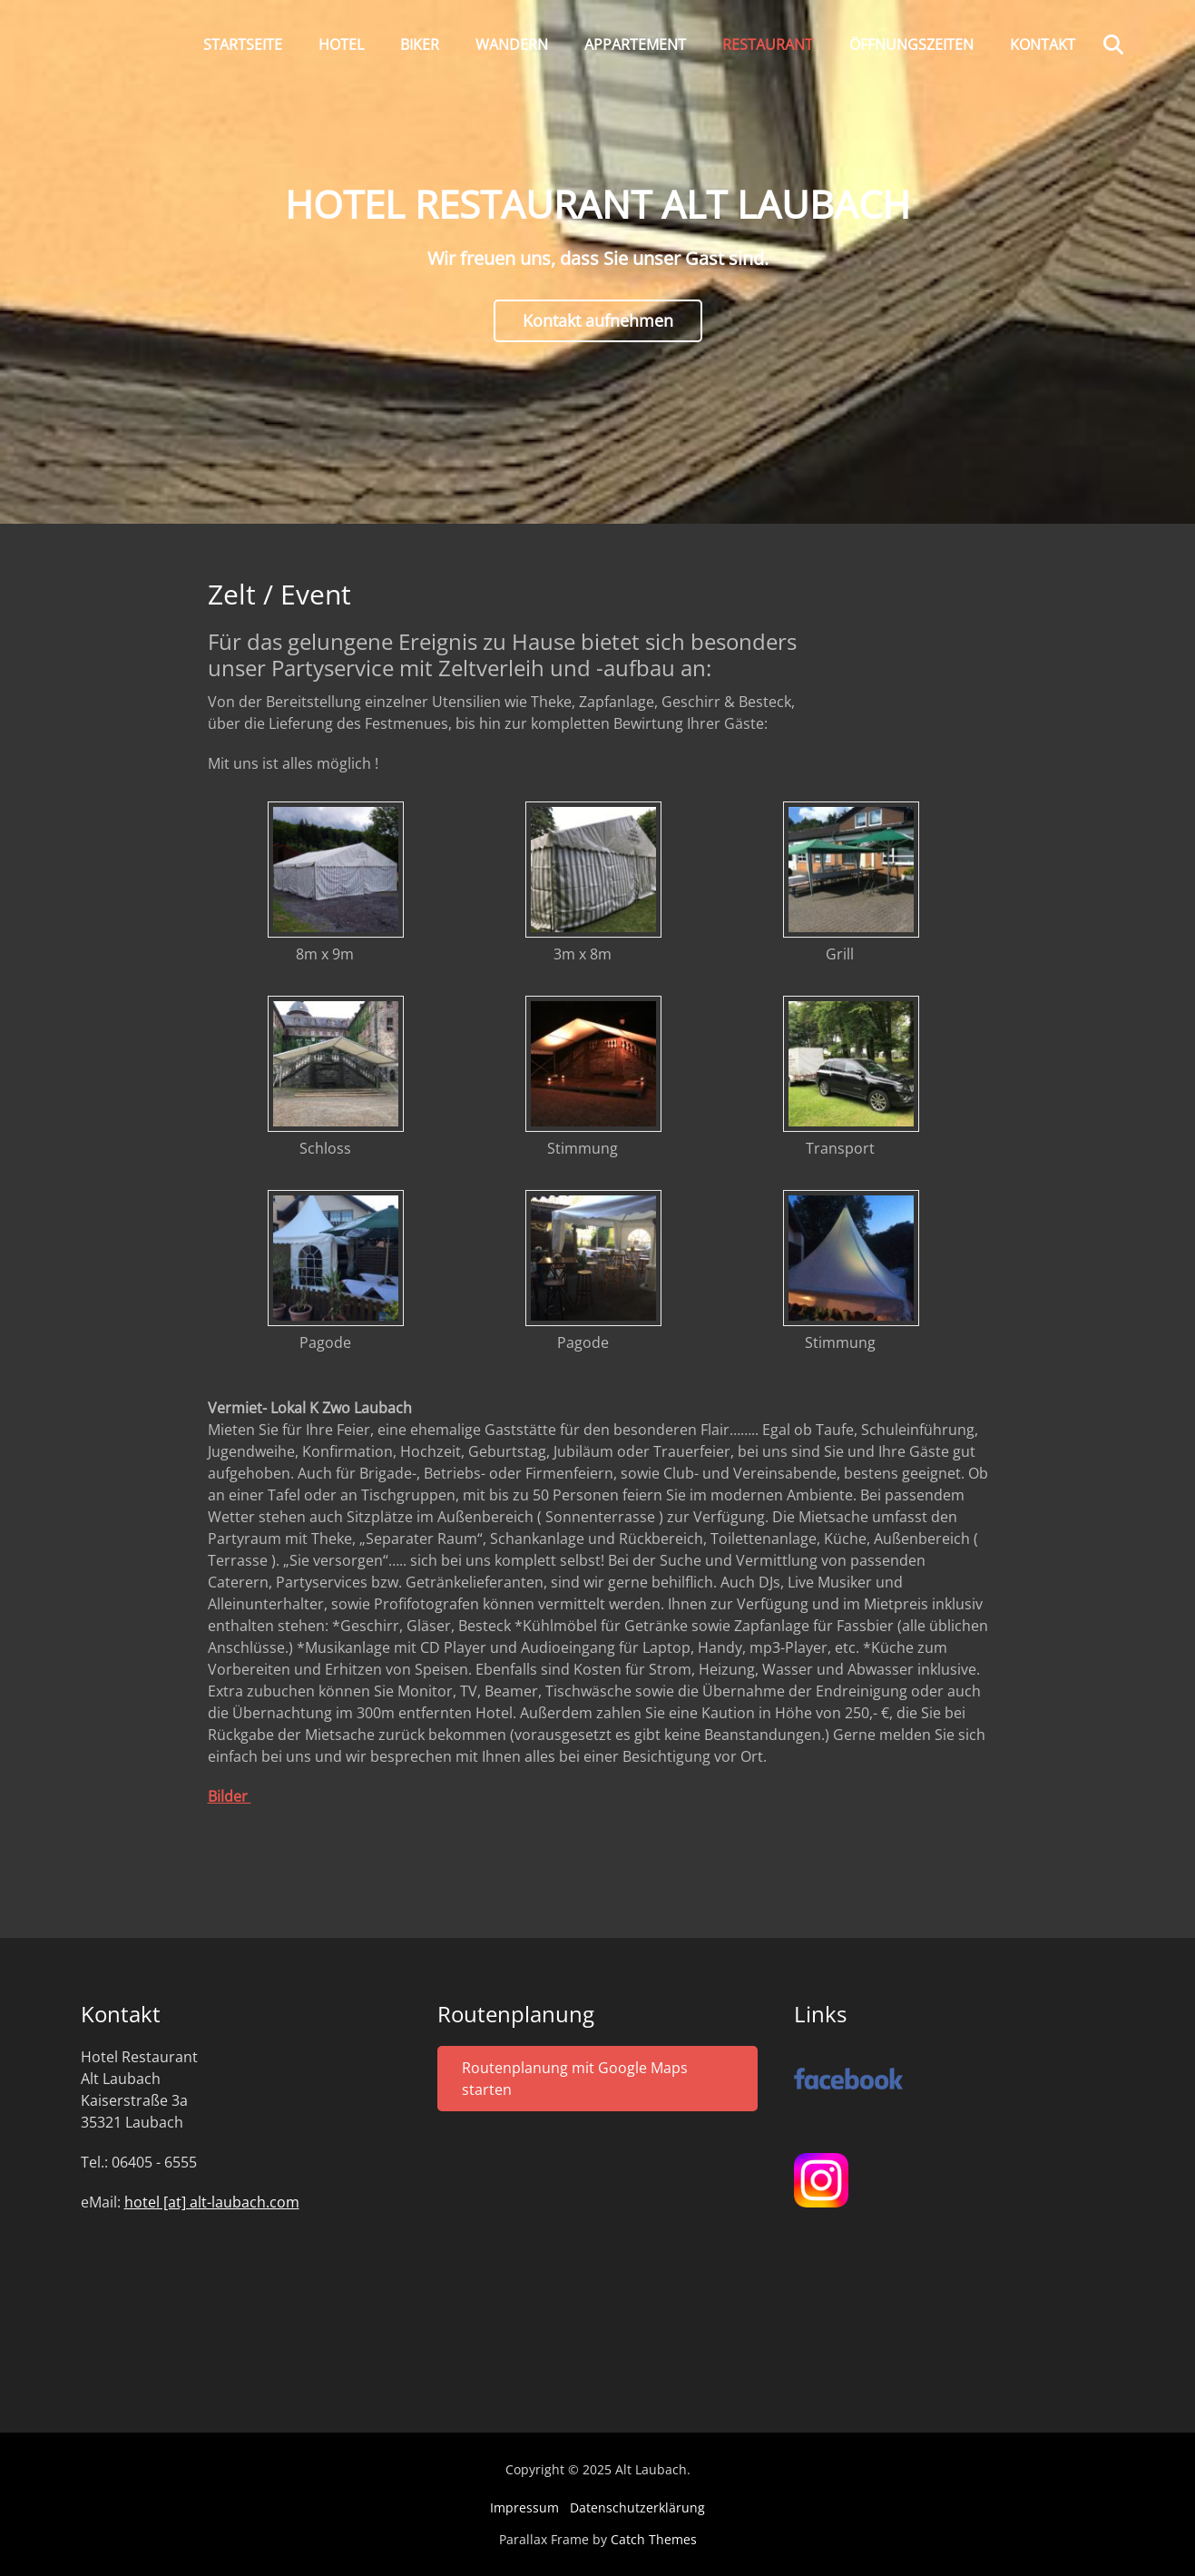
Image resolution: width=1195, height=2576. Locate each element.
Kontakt (1042, 44)
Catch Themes (654, 2539)
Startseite (242, 44)
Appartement (635, 44)
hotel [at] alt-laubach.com (211, 2202)
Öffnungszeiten (911, 44)
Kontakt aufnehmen (598, 320)
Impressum (524, 2507)
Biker (419, 44)
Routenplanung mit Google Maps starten (575, 2078)
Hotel (341, 44)
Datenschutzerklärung (637, 2507)
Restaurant (767, 44)
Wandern (511, 44)
